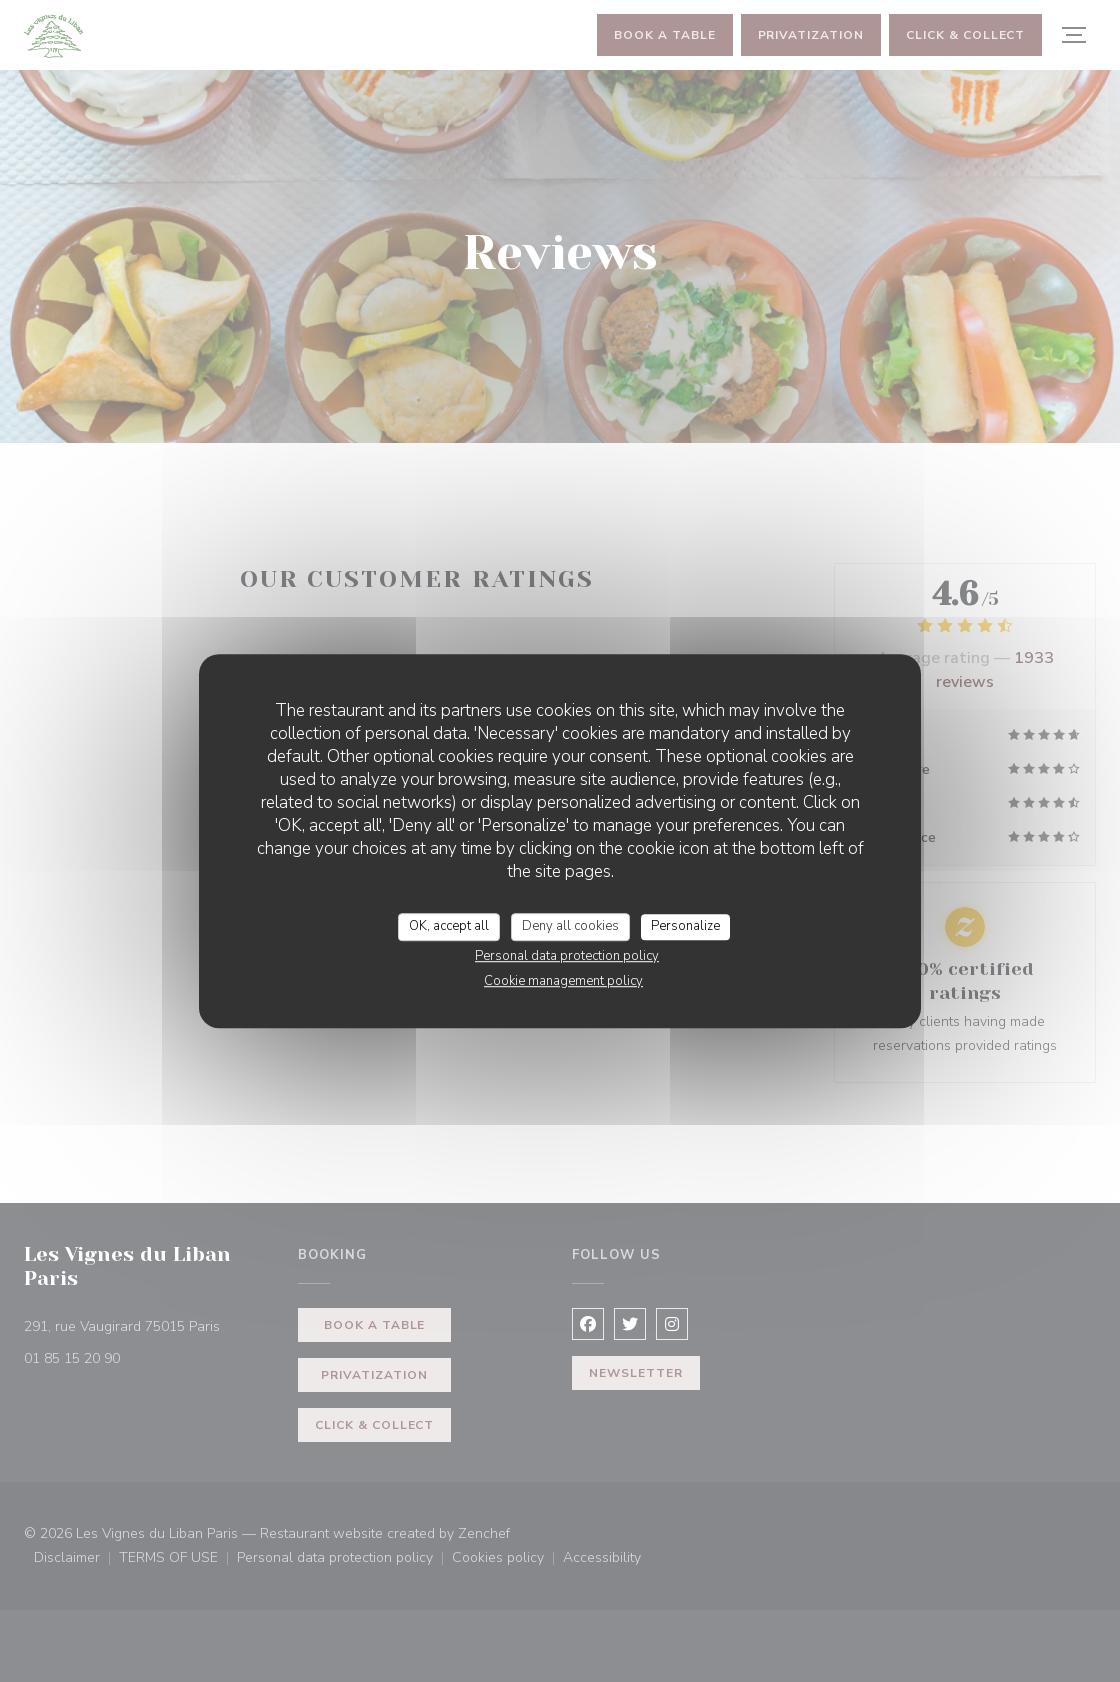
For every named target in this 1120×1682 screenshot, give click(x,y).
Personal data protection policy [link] (567, 956)
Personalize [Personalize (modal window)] (685, 926)
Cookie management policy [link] (563, 981)
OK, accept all (449, 926)
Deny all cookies (570, 926)
